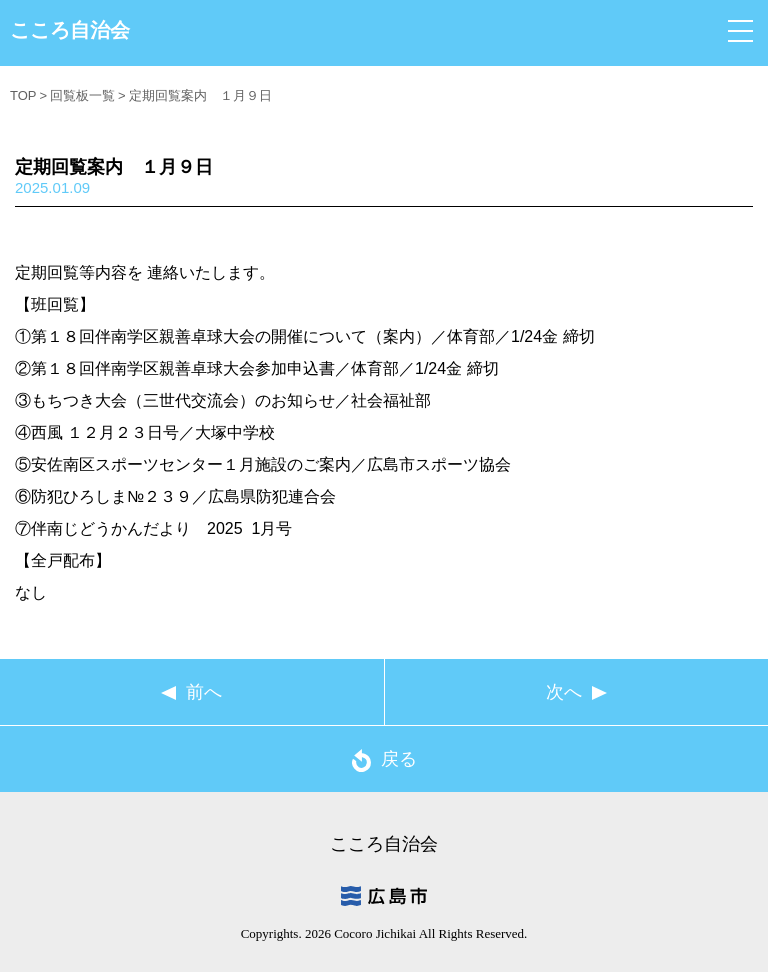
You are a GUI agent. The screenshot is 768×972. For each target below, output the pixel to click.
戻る (384, 760)
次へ (564, 692)
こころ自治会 (70, 30)
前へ (204, 692)
